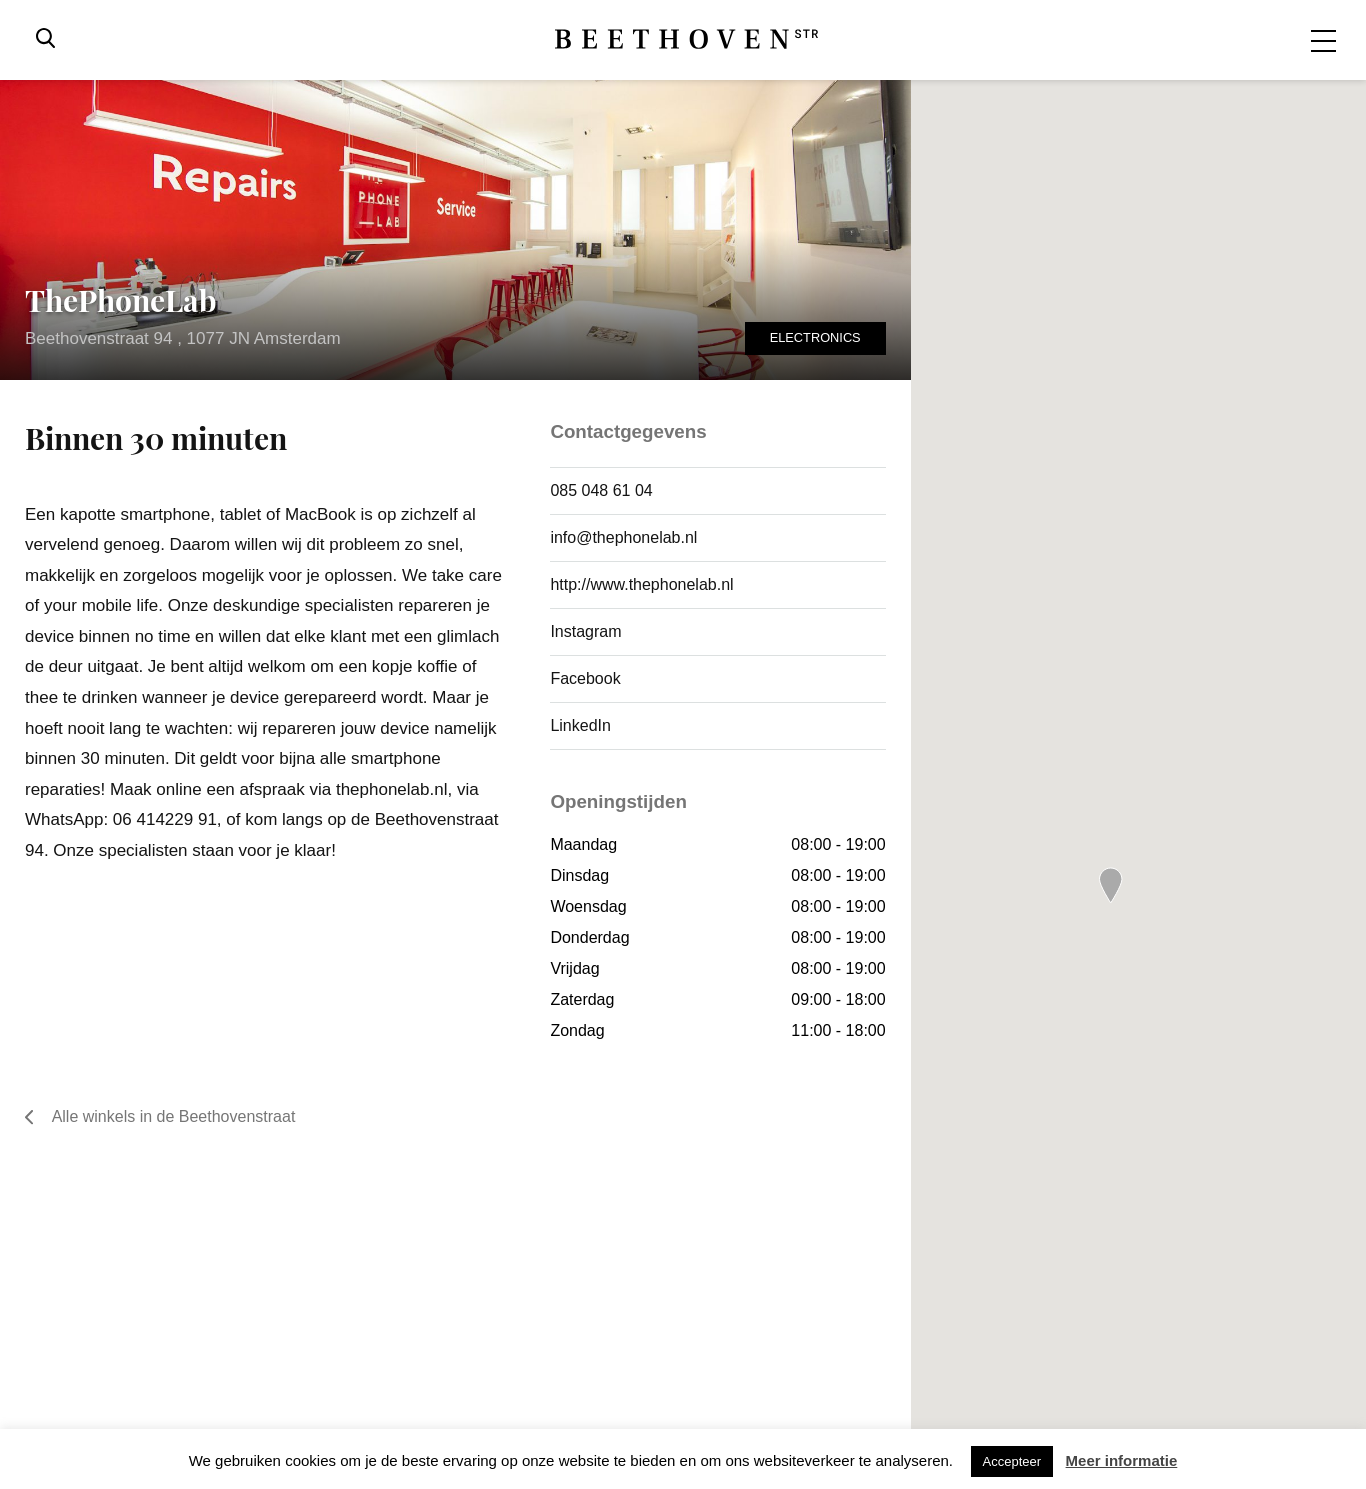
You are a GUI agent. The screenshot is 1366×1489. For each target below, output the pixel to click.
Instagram (585, 631)
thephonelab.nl (392, 789)
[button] (1111, 885)
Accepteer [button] (1012, 1461)
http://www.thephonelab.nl (641, 584)
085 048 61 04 (601, 490)
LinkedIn (580, 725)
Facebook (585, 678)
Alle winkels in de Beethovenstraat (160, 1117)
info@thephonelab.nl (623, 537)
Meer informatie (1122, 1460)
